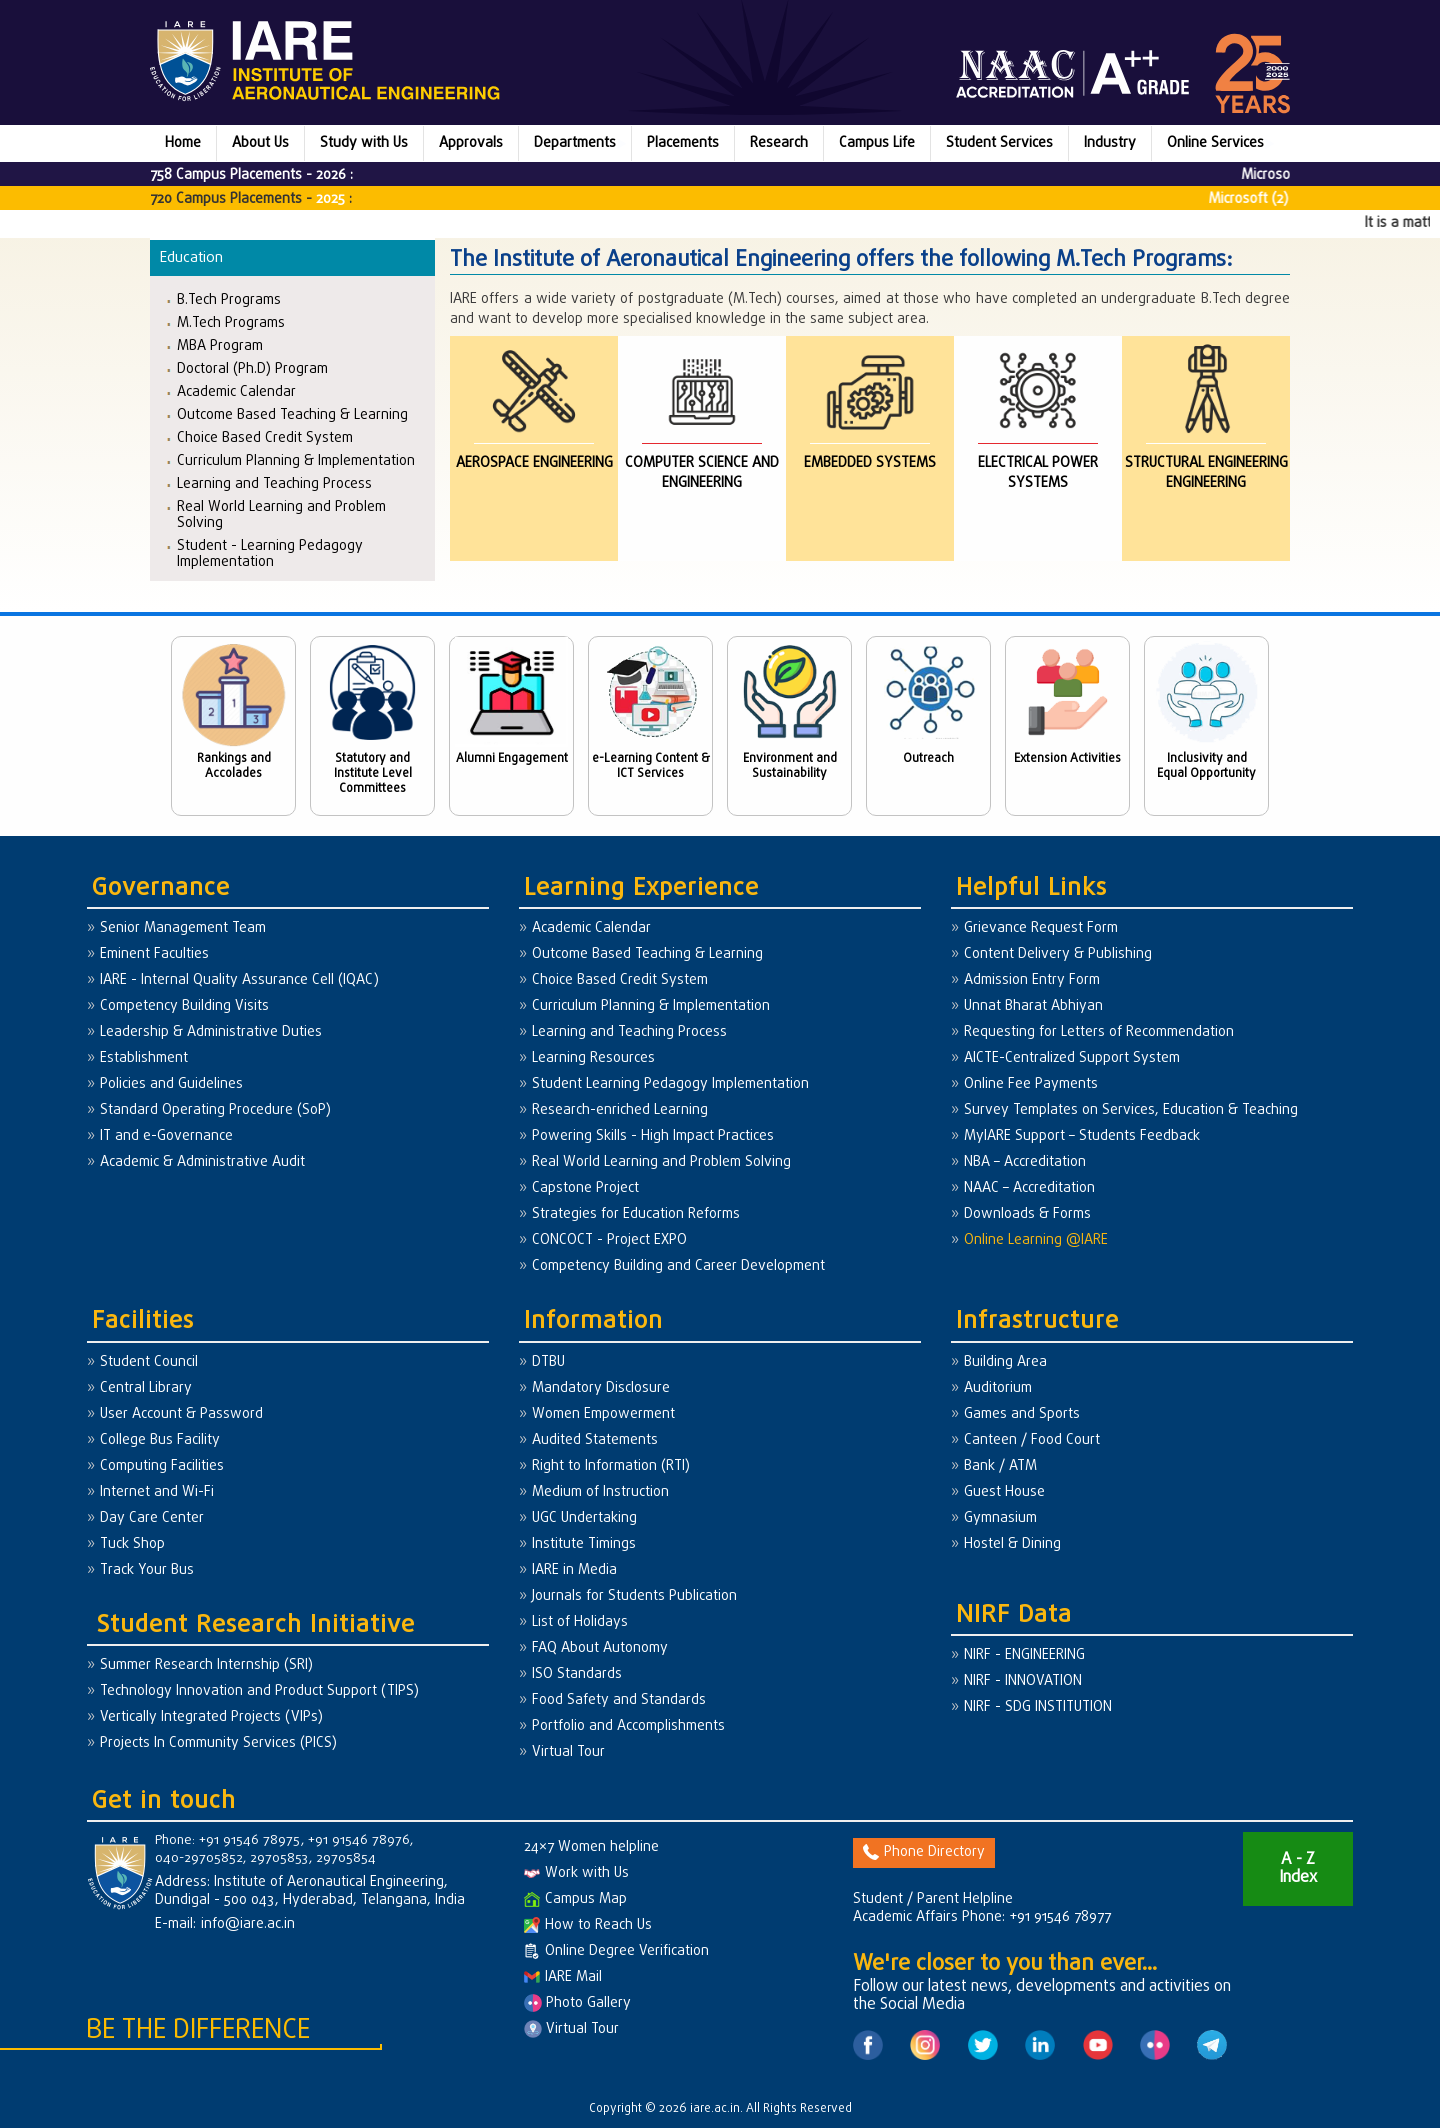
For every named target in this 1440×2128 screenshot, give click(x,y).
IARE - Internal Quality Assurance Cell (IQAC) (239, 980)
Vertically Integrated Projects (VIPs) (211, 1717)
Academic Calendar (236, 391)
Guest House (1004, 1492)
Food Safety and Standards (619, 1700)
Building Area (1005, 1362)
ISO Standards (577, 1674)
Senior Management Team (183, 928)
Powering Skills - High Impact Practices (653, 1136)
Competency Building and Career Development (678, 1266)
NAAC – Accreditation (1029, 1188)
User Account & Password (181, 1414)
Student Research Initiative (256, 1625)
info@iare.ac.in (248, 1924)
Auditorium (998, 1388)
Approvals (471, 143)
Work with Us (576, 1873)
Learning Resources (593, 1058)
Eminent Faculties (154, 954)
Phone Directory (924, 1852)
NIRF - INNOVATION (1023, 1681)
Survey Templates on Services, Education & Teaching (1131, 1110)
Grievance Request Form (1041, 928)
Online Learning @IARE (1036, 1240)
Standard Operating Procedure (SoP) (215, 1110)
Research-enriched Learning (620, 1110)
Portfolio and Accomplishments (628, 1726)
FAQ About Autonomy (600, 1648)
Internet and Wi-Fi (157, 1492)
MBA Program (220, 345)
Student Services (999, 143)
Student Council (149, 1362)
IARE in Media (574, 1570)
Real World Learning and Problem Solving (281, 514)
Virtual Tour (568, 1752)
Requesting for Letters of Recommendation (1099, 1032)
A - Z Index (1298, 1869)
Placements (683, 143)
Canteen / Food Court (1032, 1440)
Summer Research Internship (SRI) (206, 1665)
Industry (1110, 143)
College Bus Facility (160, 1440)
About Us (260, 143)
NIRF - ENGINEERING (1024, 1655)
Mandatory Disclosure (601, 1388)
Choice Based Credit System (265, 437)
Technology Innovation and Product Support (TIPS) (259, 1691)
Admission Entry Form (1032, 980)
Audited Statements (595, 1440)
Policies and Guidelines (171, 1084)
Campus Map (575, 1899)
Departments (575, 143)
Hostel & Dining (1012, 1544)
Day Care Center (152, 1518)
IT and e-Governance (166, 1136)
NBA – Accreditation (1025, 1162)
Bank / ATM (1000, 1466)
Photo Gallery (577, 2003)
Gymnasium (1000, 1518)
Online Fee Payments (1031, 1084)
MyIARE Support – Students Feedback (1082, 1136)
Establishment (144, 1058)
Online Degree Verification (616, 1951)
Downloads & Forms (1027, 1214)
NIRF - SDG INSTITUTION (1038, 1707)
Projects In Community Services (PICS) (218, 1743)
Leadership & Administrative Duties (211, 1032)
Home (183, 143)
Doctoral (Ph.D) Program (252, 368)
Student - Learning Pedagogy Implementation (270, 553)
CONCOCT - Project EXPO (609, 1240)
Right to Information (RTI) (611, 1466)
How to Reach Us (588, 1925)
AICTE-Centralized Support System (1072, 1058)
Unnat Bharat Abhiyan (1033, 1006)
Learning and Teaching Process (274, 483)
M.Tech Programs (231, 322)
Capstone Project (585, 1188)
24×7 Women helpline (591, 1847)
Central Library (146, 1388)
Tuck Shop (132, 1544)
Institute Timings (584, 1544)
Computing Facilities (162, 1466)
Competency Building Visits (184, 1006)
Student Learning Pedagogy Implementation (670, 1084)
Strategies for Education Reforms (636, 1214)
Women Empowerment (603, 1414)
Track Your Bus (147, 1570)
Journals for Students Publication (634, 1596)
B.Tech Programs (229, 299)
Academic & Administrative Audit (202, 1162)
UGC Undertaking (584, 1518)
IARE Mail (563, 1977)
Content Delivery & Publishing (1058, 954)
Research (779, 143)
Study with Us (364, 143)
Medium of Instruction (600, 1492)
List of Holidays (580, 1622)
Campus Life (877, 143)
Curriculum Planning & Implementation (296, 460)
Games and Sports (1022, 1414)
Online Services (1215, 143)
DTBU (548, 1362)
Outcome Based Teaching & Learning (292, 414)
